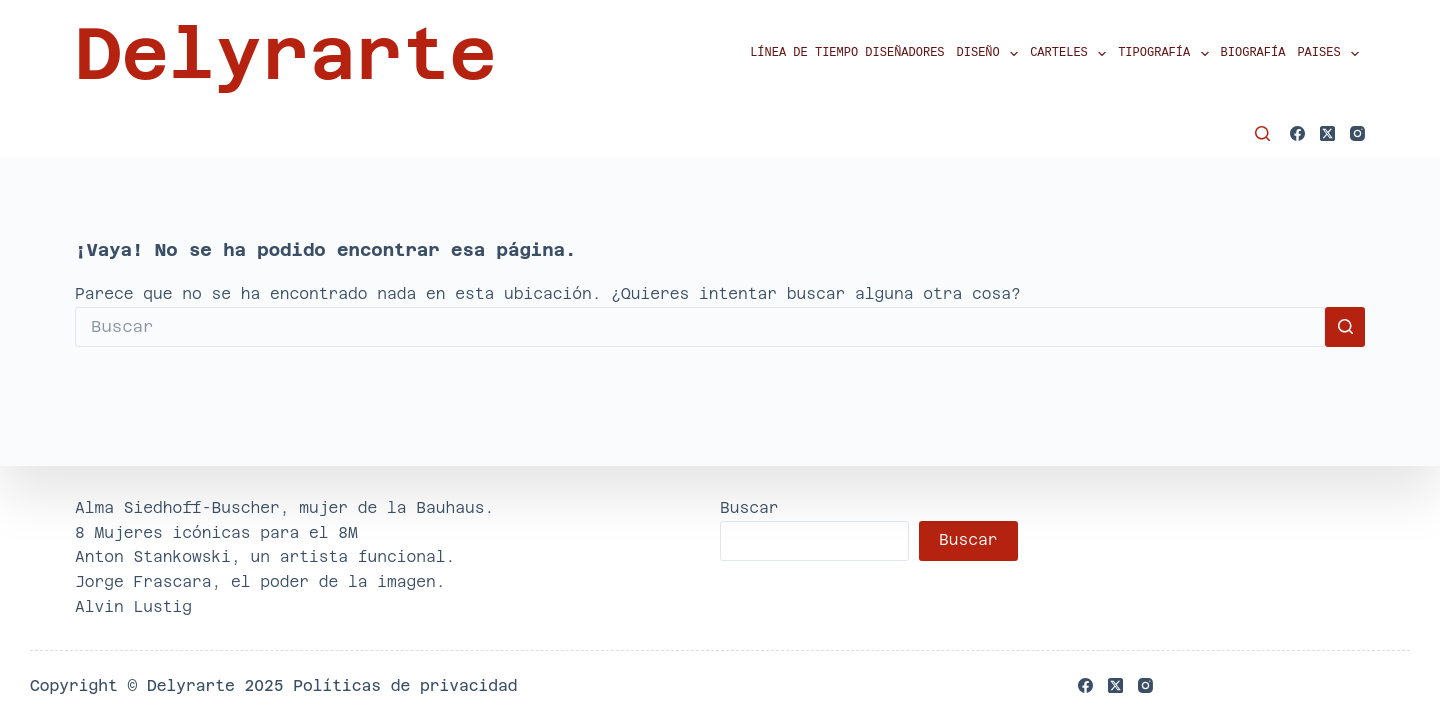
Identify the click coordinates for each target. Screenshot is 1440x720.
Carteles (1071, 54)
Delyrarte (285, 54)
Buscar (749, 507)
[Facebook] (1297, 133)
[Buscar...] (700, 327)
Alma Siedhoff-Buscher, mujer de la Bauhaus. (284, 507)
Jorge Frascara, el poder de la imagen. (260, 581)
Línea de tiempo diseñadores (847, 53)
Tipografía (1166, 54)
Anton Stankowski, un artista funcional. (265, 556)
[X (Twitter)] (1327, 133)
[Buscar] (1262, 133)
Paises (1331, 54)
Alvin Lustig (133, 606)
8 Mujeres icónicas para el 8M (216, 532)
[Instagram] (1357, 133)
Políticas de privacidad (405, 685)
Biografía (1253, 53)
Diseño (991, 54)
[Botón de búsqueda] (1345, 327)
